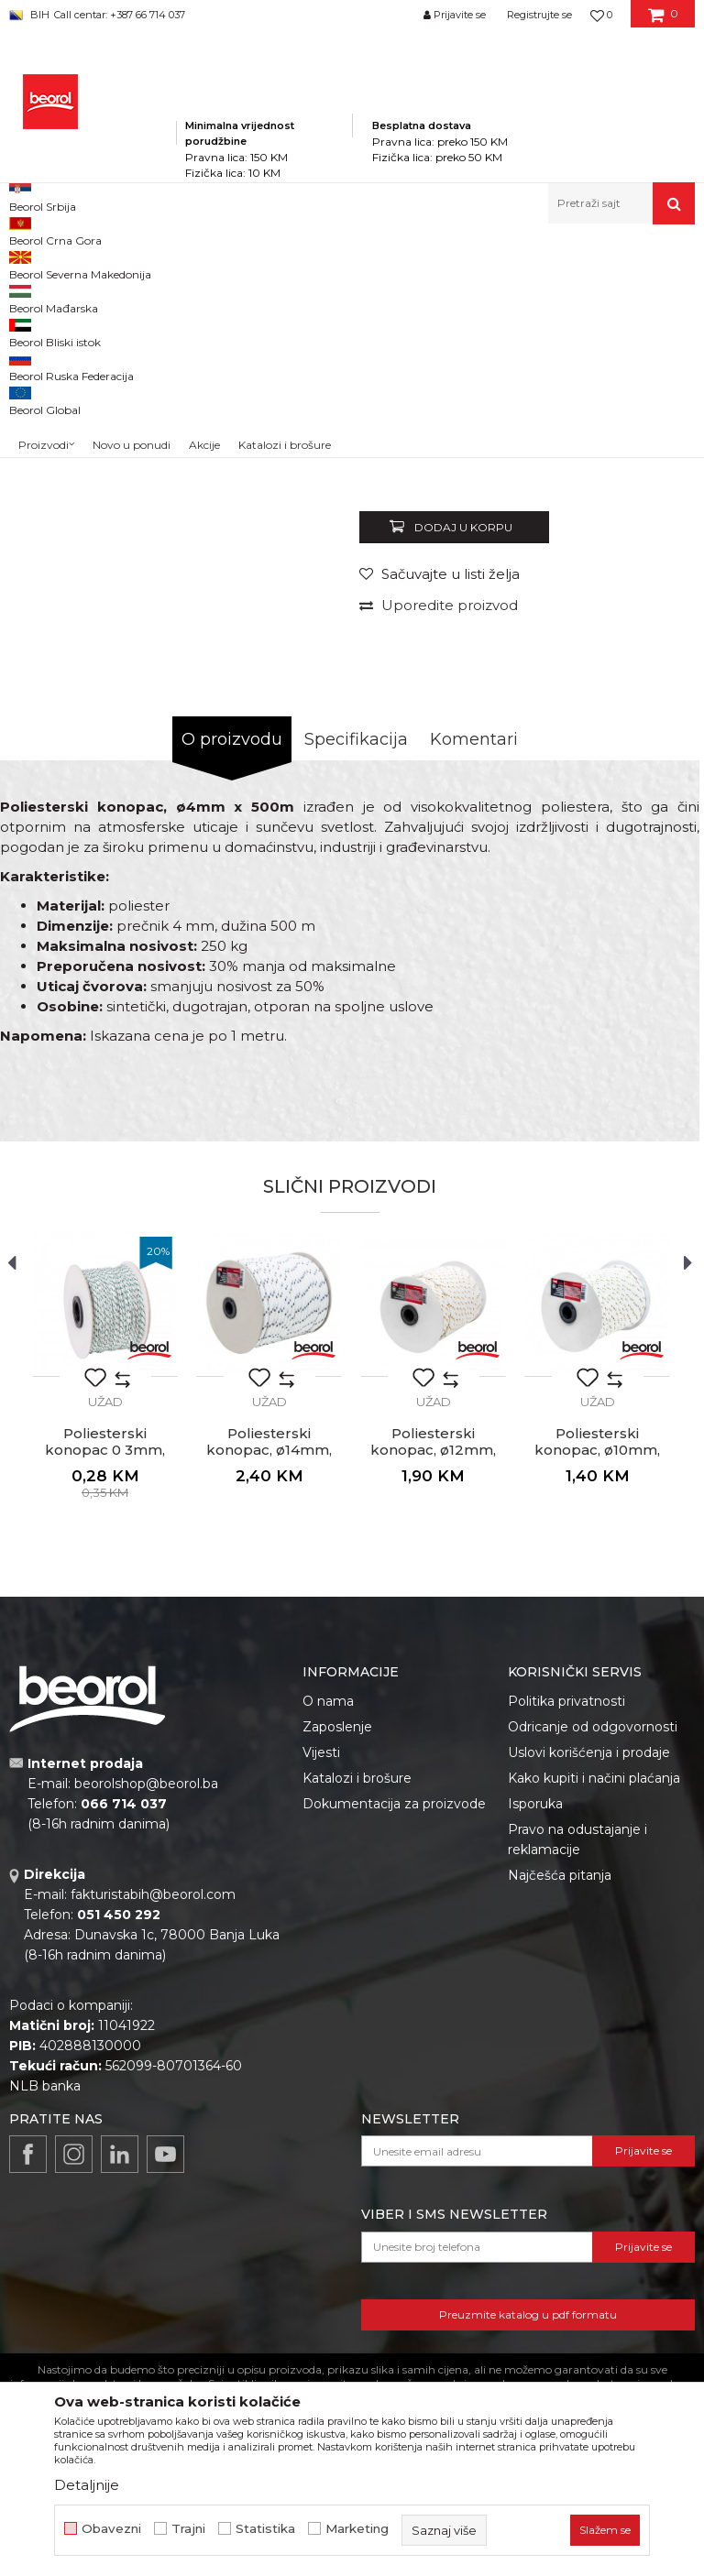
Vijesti (321, 2004)
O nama (328, 1953)
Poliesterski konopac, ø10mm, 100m (597, 1702)
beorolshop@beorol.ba (146, 2035)
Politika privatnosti (566, 1953)
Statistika (265, 2529)
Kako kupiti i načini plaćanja (594, 2030)
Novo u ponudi (131, 207)
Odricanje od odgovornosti (592, 1978)
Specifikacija (356, 991)
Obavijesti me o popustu (616, 703)
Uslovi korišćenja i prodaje (589, 2004)
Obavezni (111, 2529)
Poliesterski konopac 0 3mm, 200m (105, 1702)
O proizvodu (232, 991)
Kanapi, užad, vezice (377, 263)
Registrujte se (539, 14)
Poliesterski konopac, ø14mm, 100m (269, 1702)
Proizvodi (191, 263)
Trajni (188, 2529)
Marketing (357, 2529)
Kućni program (270, 263)
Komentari (474, 991)
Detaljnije (86, 2485)
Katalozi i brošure (357, 2030)
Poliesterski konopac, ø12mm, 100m (433, 1702)
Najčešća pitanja (559, 2127)
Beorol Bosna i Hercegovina (81, 263)
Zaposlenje (337, 1978)
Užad (457, 263)
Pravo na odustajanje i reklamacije (577, 2091)
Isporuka (535, 2055)
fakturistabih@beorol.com (153, 2146)
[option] (51, 357)
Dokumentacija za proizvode (394, 2055)
